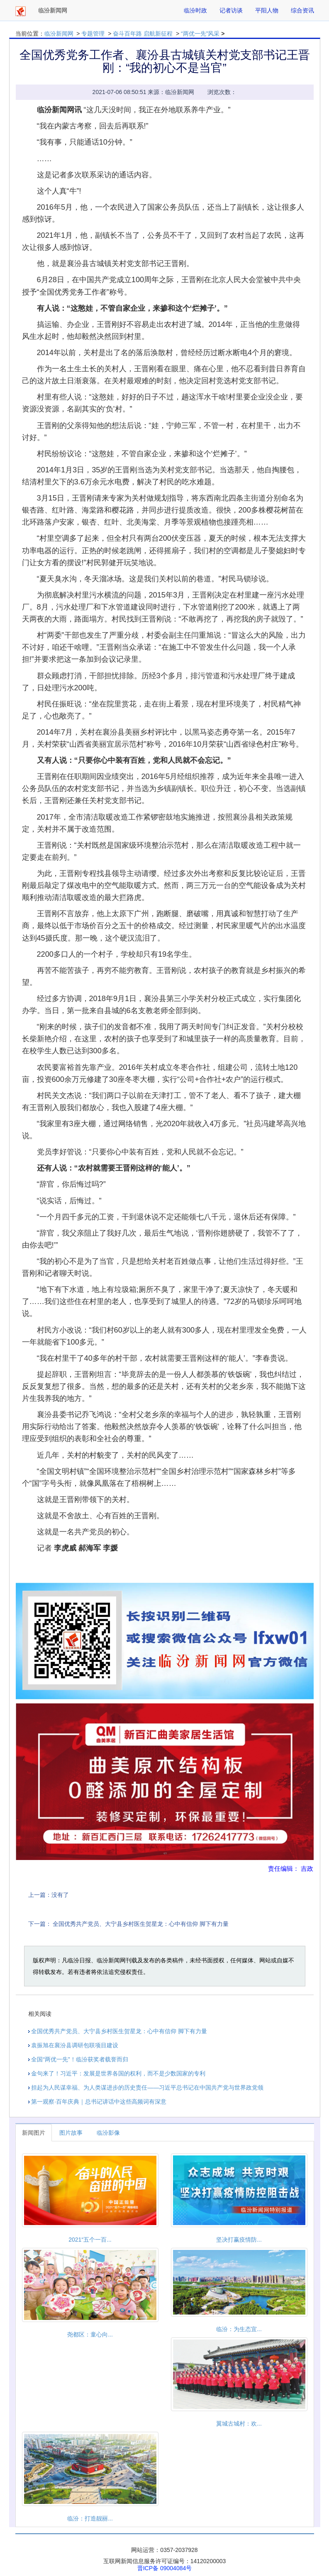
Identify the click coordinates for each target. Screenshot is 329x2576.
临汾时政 (195, 10)
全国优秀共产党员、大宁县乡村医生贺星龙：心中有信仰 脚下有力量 (141, 1924)
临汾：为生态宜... (239, 2329)
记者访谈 (231, 10)
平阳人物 (266, 10)
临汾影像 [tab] (108, 2132)
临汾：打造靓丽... (90, 2518)
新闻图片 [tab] (33, 2132)
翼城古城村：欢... (239, 2423)
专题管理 (93, 33)
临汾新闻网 (58, 33)
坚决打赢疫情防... (239, 2239)
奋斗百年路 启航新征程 (143, 33)
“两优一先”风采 (200, 33)
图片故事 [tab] (71, 2132)
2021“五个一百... (89, 2239)
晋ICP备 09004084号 (164, 2568)
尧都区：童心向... (90, 2334)
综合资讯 (302, 10)
